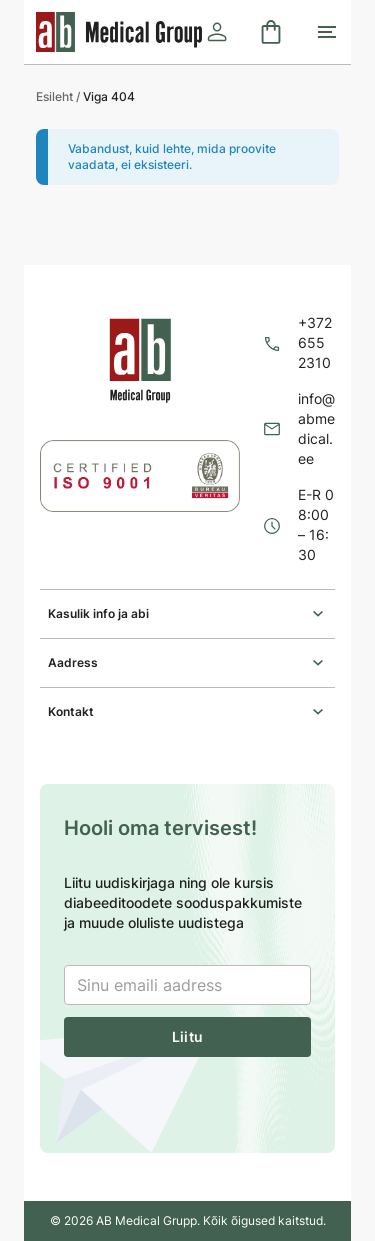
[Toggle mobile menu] (327, 32)
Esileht (54, 96)
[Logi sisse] (217, 32)
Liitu (187, 1036)
